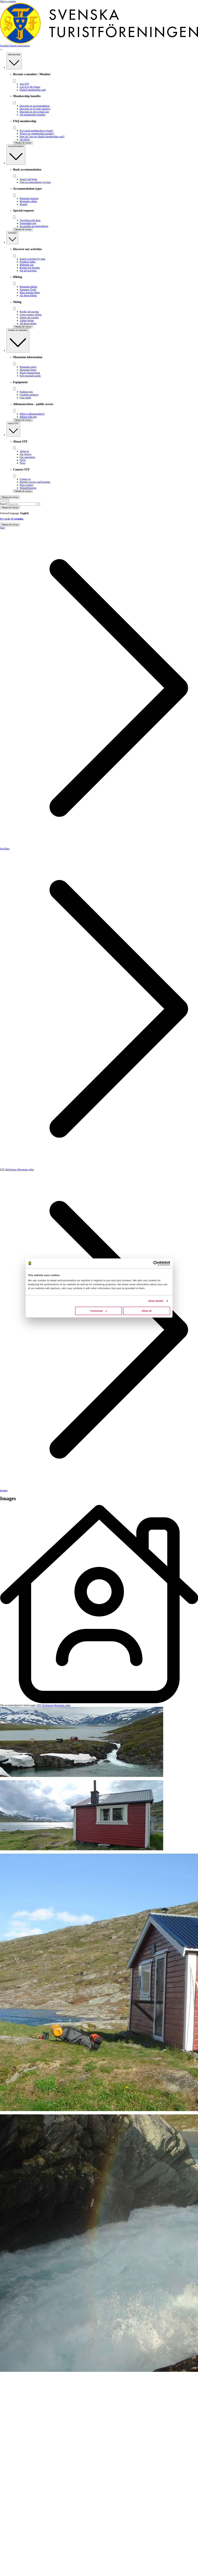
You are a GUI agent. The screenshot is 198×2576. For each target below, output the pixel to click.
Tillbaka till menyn (9, 497)
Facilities (5, 848)
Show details (155, 1300)
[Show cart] (8, 500)
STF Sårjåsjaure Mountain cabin (17, 1169)
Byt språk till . (12, 518)
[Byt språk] (1, 500)
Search (3, 504)
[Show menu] (1, 49)
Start (2, 527)
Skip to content (8, 1)
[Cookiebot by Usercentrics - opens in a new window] (156, 1263)
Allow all (147, 1310)
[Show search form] (4, 500)
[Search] (38, 504)
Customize (98, 1310)
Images (4, 1490)
